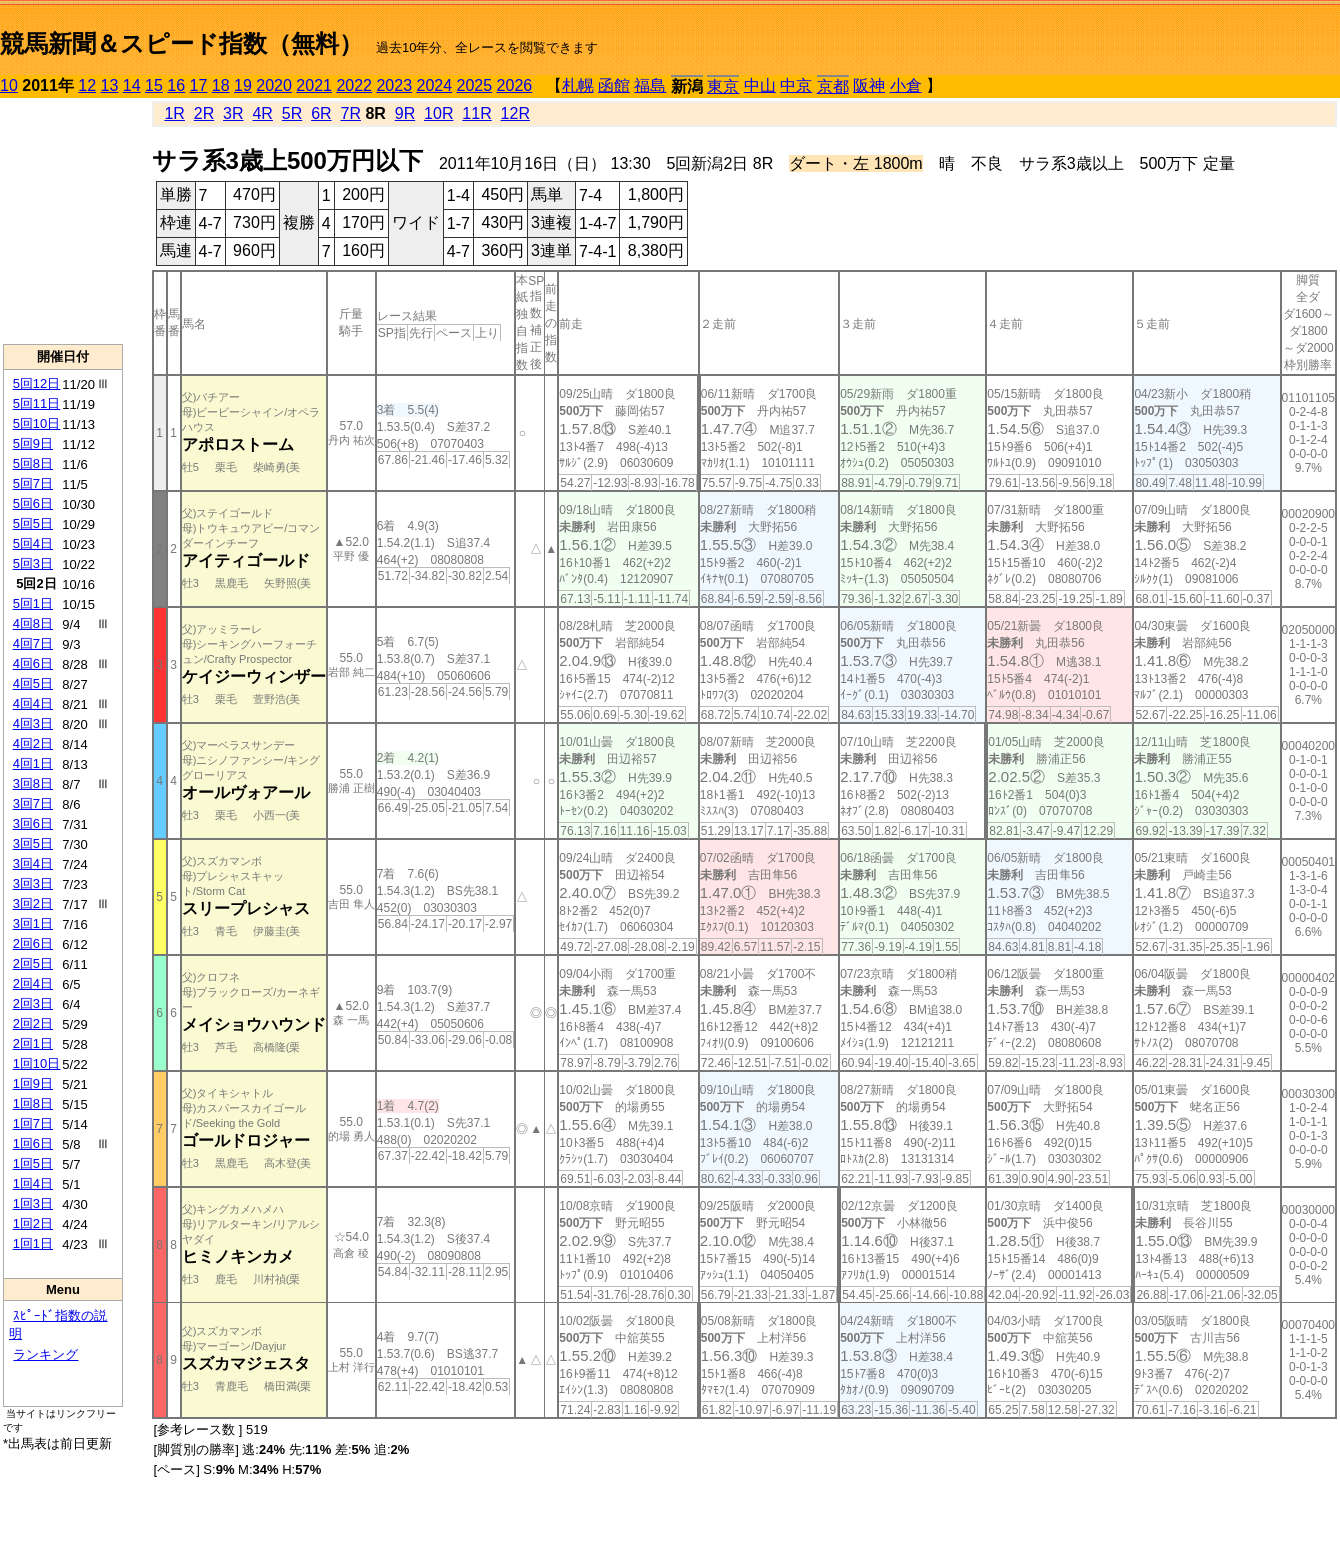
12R (515, 113)
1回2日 (33, 1223)
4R (262, 113)
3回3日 (33, 883)
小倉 (906, 85)
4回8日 (33, 623)
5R (292, 113)
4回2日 (33, 743)
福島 (650, 85)
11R (476, 113)
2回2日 (33, 1023)
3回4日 (33, 863)
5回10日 (37, 423)
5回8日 (33, 463)
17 (199, 85)
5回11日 (37, 403)
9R (405, 113)
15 (154, 85)
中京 (796, 85)
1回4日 (33, 1183)
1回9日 (33, 1083)
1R (174, 113)
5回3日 (33, 563)
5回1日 (33, 603)
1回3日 (33, 1203)
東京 (723, 86)
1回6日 (33, 1143)
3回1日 (33, 923)
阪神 (869, 85)
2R (204, 113)
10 (9, 85)
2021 (314, 85)
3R (233, 113)
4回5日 (33, 683)
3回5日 (33, 843)
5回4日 (33, 543)
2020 (274, 85)
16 (176, 85)
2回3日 (33, 1003)
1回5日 (33, 1163)
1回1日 (33, 1243)
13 (110, 85)
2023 (394, 85)
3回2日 (33, 903)
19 (243, 85)
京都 (833, 86)
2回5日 (33, 963)
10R (438, 113)
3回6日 (33, 823)
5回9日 (33, 443)
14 (132, 85)
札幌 (578, 85)
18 (221, 85)
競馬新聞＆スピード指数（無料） (181, 43)
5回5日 (33, 523)
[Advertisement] (63, 221)
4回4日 (33, 703)
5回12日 (37, 383)
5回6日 (33, 503)
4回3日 (33, 723)
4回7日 (33, 643)
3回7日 (33, 803)
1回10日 (37, 1063)
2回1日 (33, 1043)
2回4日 (33, 983)
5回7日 (33, 483)
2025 (475, 85)
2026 (515, 85)
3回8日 (33, 783)
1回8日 (33, 1103)
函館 (614, 85)
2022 (354, 85)
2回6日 (33, 943)
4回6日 (33, 663)
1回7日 (33, 1123)
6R (321, 113)
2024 (434, 85)
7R (350, 113)
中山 (760, 85)
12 (87, 85)
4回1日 (33, 763)
